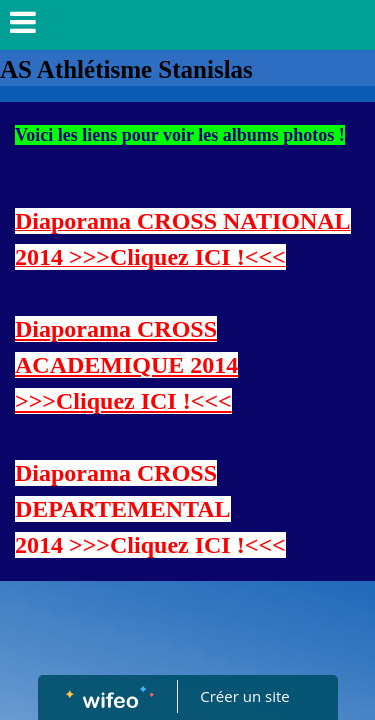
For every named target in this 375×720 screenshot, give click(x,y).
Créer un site (244, 696)
